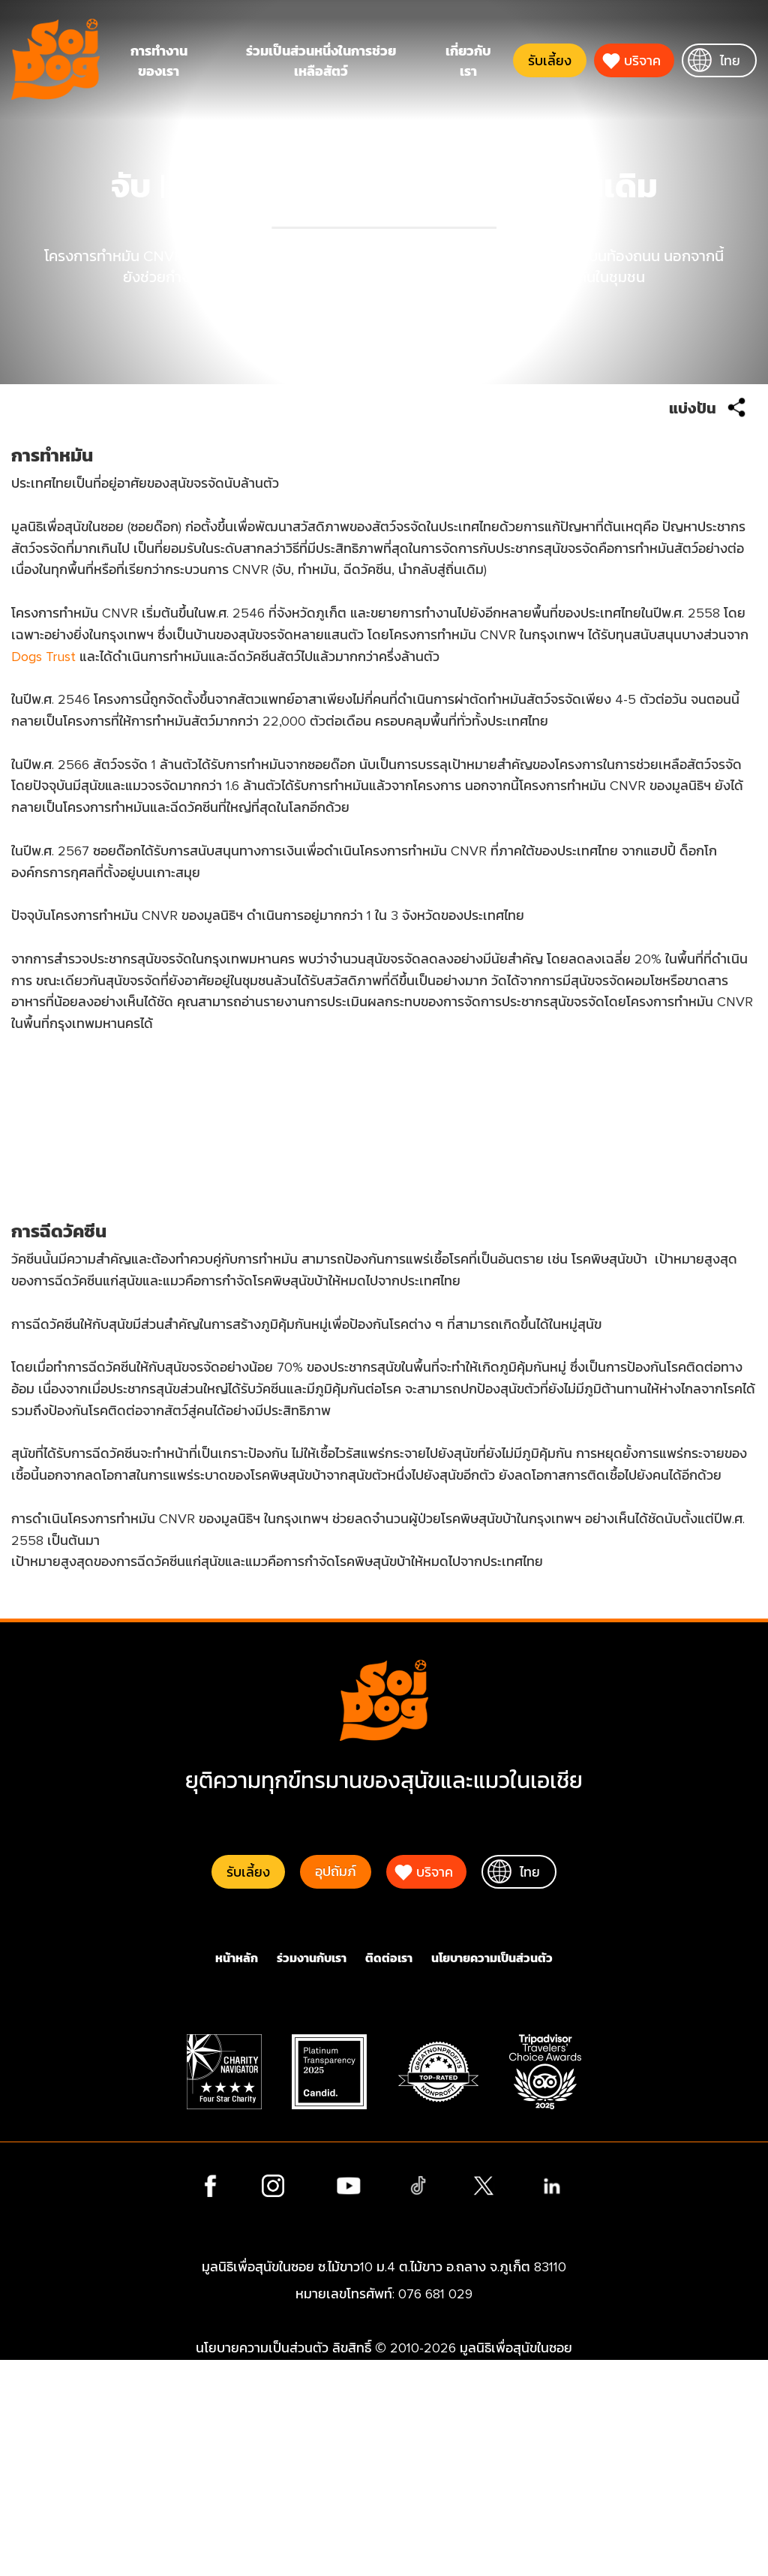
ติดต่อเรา (388, 2175)
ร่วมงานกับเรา (311, 2175)
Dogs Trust (92, 700)
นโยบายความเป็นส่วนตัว (492, 2175)
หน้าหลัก (236, 2175)
